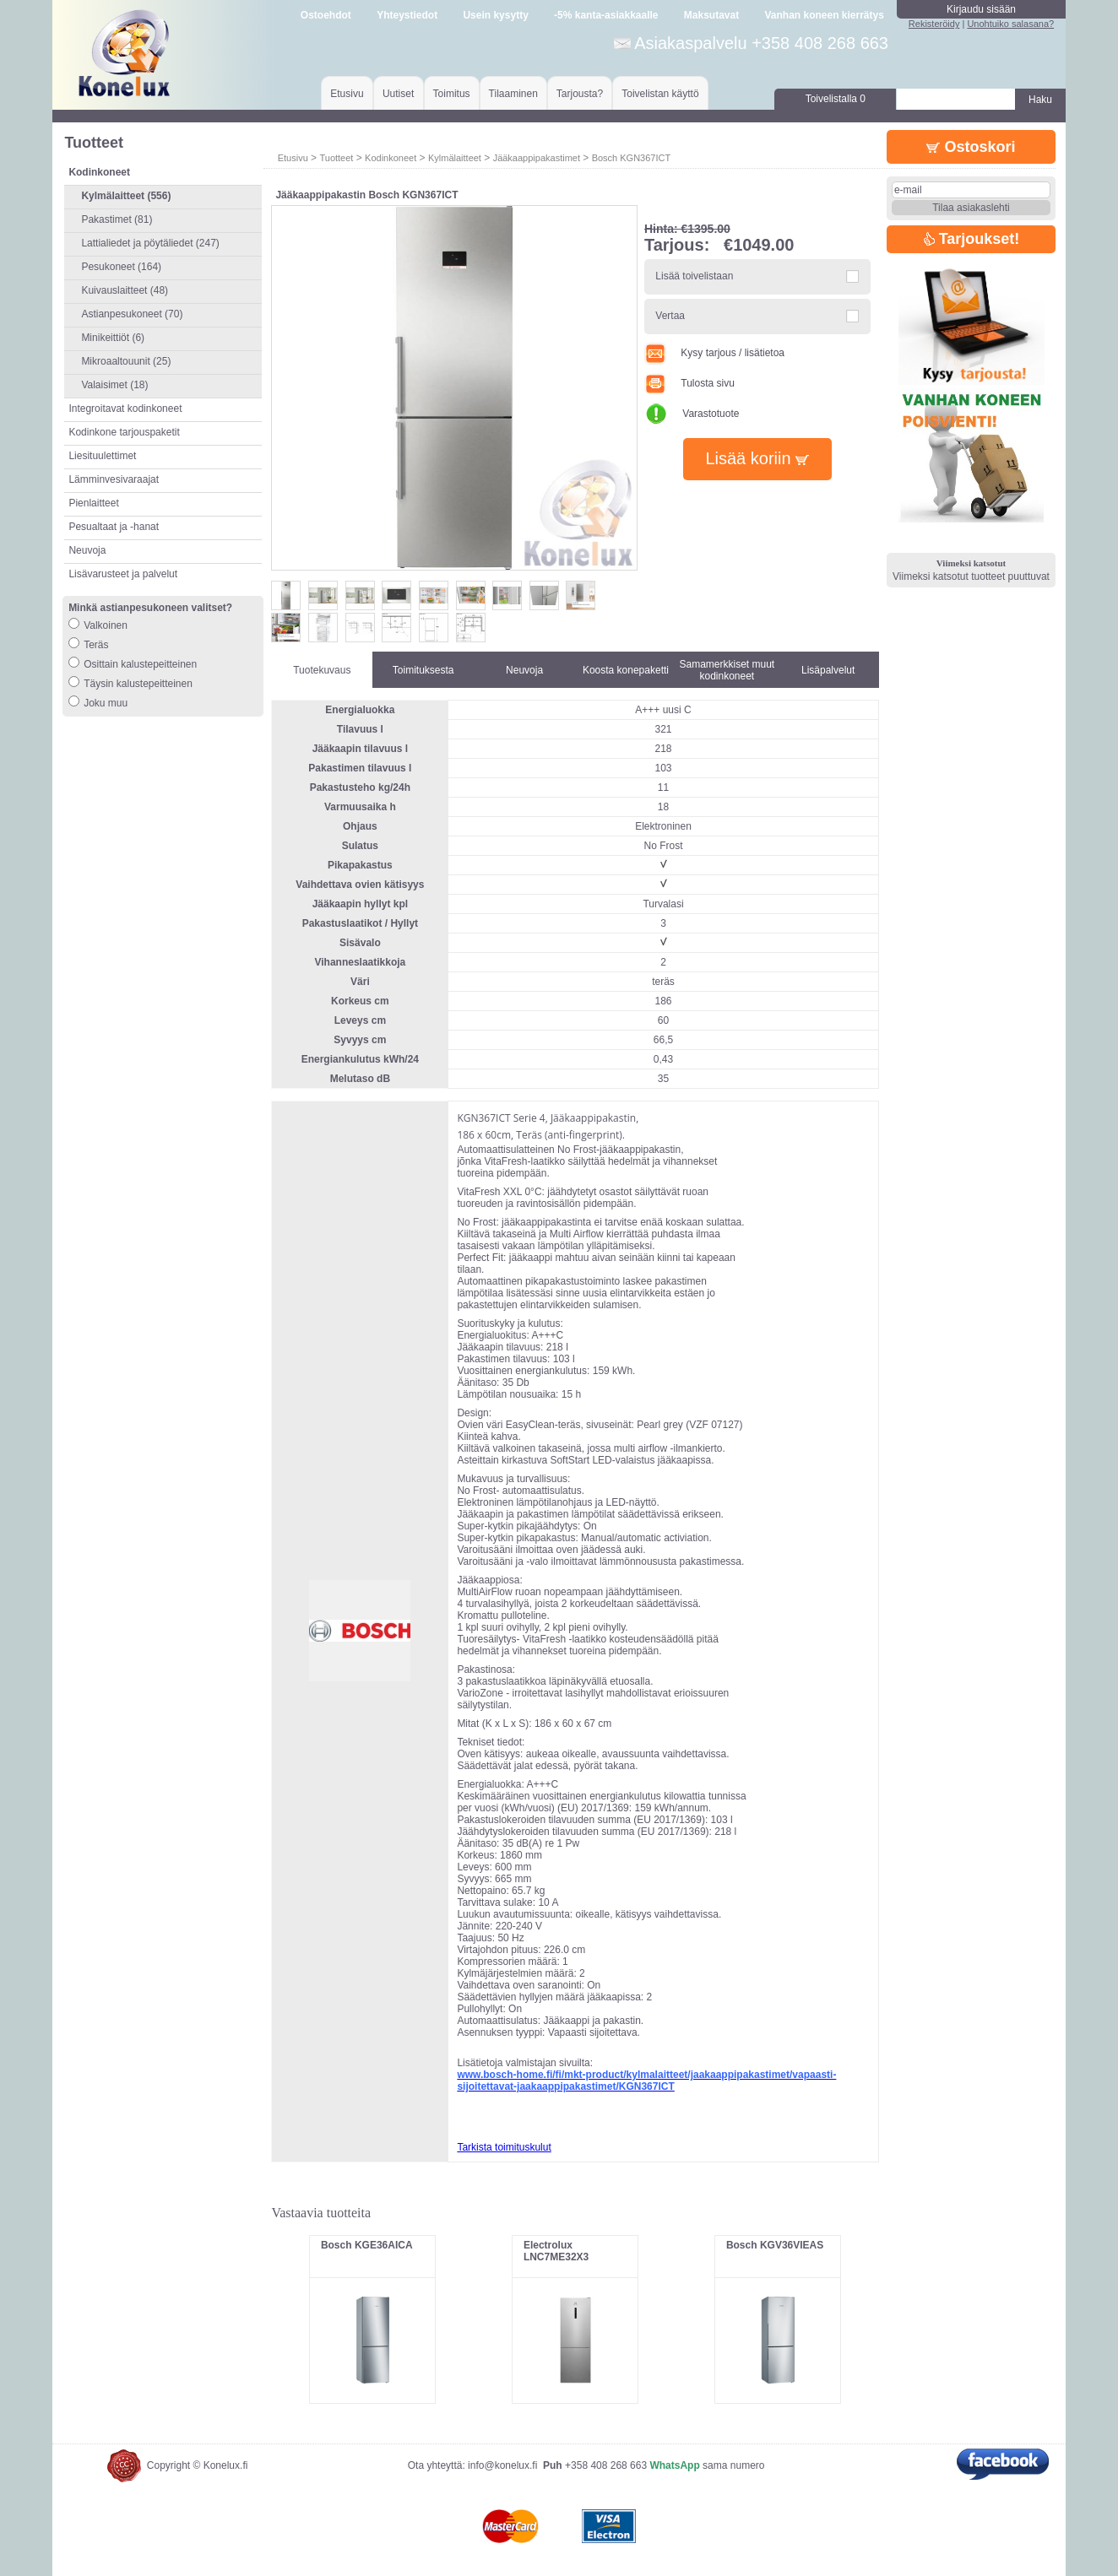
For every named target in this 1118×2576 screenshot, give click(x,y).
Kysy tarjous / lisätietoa (714, 353)
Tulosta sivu (689, 383)
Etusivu (346, 94)
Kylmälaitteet (454, 158)
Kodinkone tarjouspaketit (123, 432)
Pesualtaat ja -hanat (113, 527)
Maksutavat (711, 15)
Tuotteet (336, 158)
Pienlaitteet (93, 503)
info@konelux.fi (502, 2465)
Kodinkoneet (390, 158)
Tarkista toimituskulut (504, 2147)
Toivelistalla (836, 99)
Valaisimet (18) (114, 385)
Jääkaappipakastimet (536, 158)
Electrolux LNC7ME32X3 (556, 2251)
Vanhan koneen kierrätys (823, 15)
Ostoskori (970, 146)
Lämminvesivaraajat (113, 479)
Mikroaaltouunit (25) (126, 361)
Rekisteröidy (934, 24)
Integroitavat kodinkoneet (125, 408)
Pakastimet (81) (116, 219)
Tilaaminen (513, 94)
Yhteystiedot (407, 15)
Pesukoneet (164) (121, 267)
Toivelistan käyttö (659, 94)
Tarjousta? (579, 94)
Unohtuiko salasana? (1010, 24)
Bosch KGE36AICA (367, 2245)
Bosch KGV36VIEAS (774, 2245)
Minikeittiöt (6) (112, 338)
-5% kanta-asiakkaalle (606, 15)
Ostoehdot (326, 15)
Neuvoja (87, 550)
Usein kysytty (495, 15)
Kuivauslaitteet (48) (124, 290)
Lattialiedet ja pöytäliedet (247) (150, 243)
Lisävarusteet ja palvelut (122, 574)
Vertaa (670, 316)
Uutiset (398, 94)
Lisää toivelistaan (694, 276)
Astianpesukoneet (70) (131, 314)
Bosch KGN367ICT (631, 158)
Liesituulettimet (102, 456)
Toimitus (451, 94)
